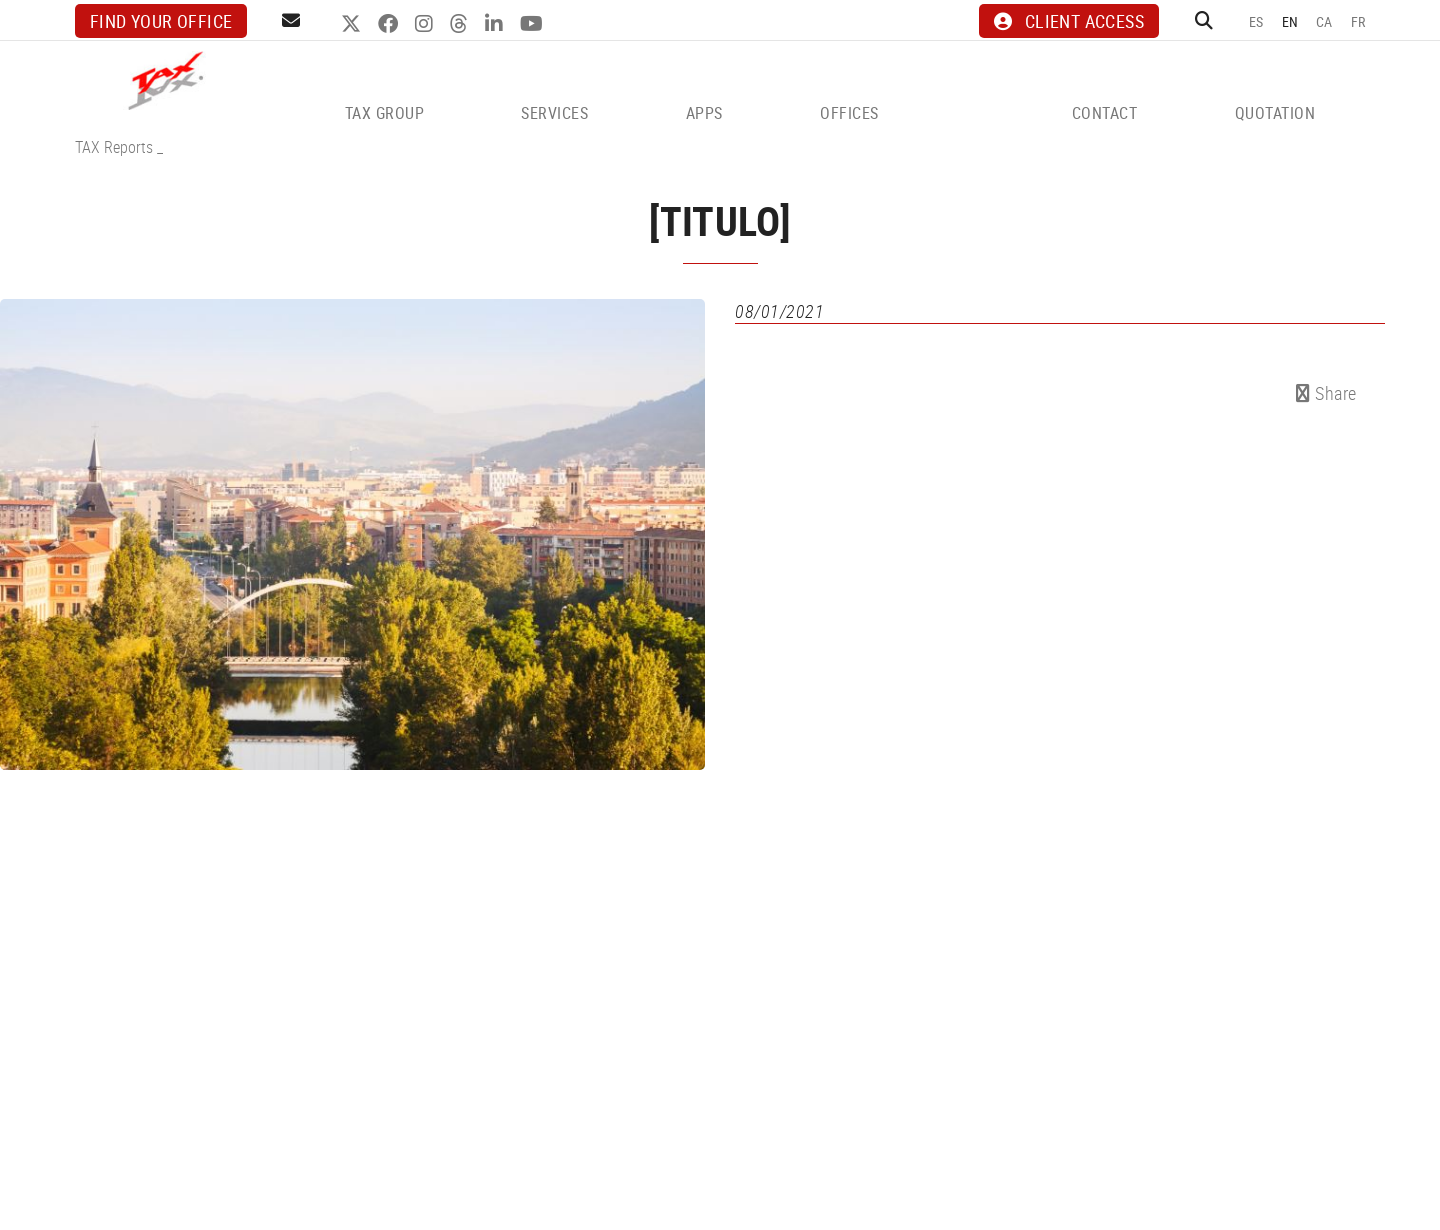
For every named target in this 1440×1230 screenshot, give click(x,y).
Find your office (161, 21)
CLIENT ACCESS (1069, 21)
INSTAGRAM (426, 24)
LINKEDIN (496, 24)
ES (1256, 21)
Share (1326, 393)
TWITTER (353, 24)
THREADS (461, 24)
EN (1290, 21)
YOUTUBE (534, 24)
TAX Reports (114, 147)
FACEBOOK (390, 24)
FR (1358, 21)
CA (1324, 21)
